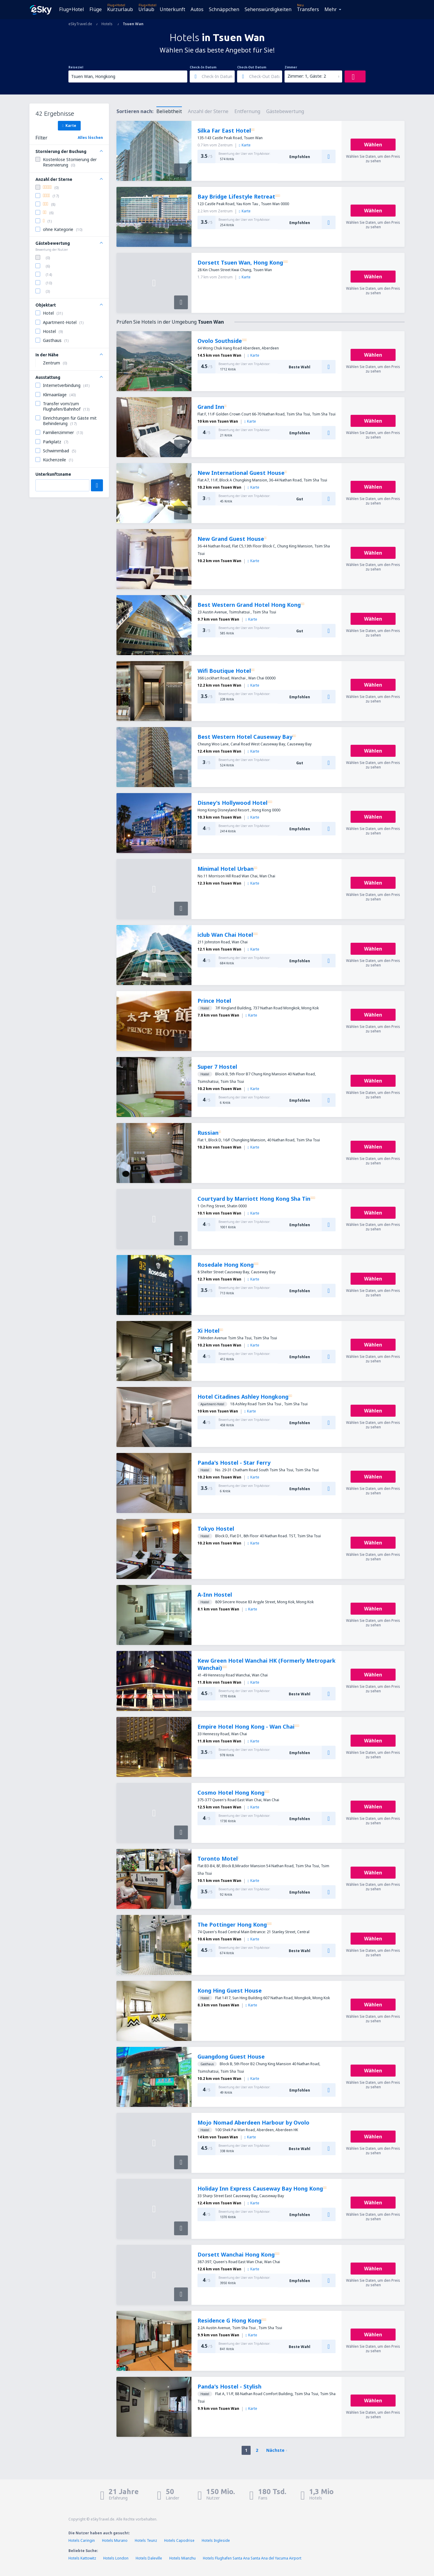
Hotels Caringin (81, 2540)
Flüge (95, 9)
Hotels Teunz (146, 2540)
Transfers (308, 9)
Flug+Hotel (71, 9)
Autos (197, 9)
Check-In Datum (203, 67)
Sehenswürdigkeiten (268, 9)
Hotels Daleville (149, 2558)
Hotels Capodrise (179, 2540)
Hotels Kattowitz (82, 2558)
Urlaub (146, 9)
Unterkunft (172, 9)
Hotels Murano (115, 2540)
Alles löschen (90, 137)
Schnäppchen (224, 9)
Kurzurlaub (120, 9)
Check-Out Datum (251, 67)
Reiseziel (75, 67)
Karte (69, 125)
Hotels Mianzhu (182, 2558)
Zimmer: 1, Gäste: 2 (307, 76)
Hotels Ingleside (216, 2540)
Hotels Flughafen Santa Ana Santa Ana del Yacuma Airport (252, 2558)
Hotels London (115, 2558)
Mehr (330, 9)
